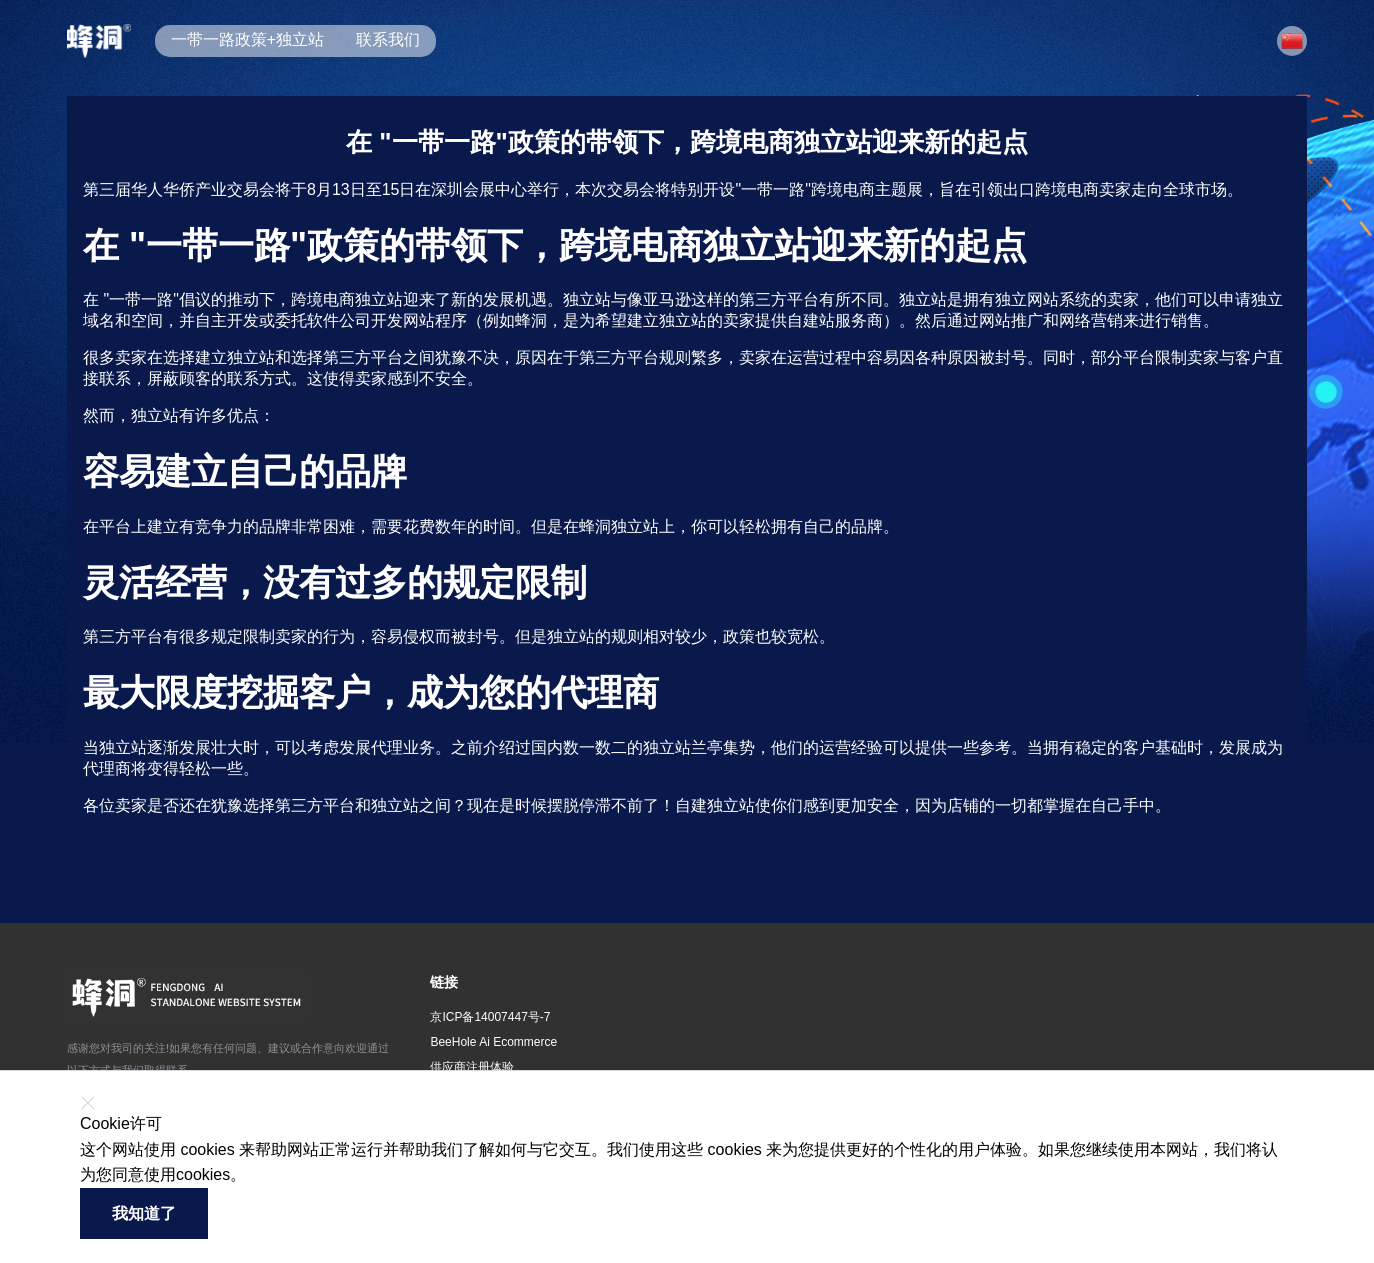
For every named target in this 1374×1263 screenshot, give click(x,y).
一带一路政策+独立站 (247, 39)
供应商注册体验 (472, 1067)
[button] (1292, 41)
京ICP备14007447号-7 (490, 1017)
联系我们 (388, 39)
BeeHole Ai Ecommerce (493, 1042)
